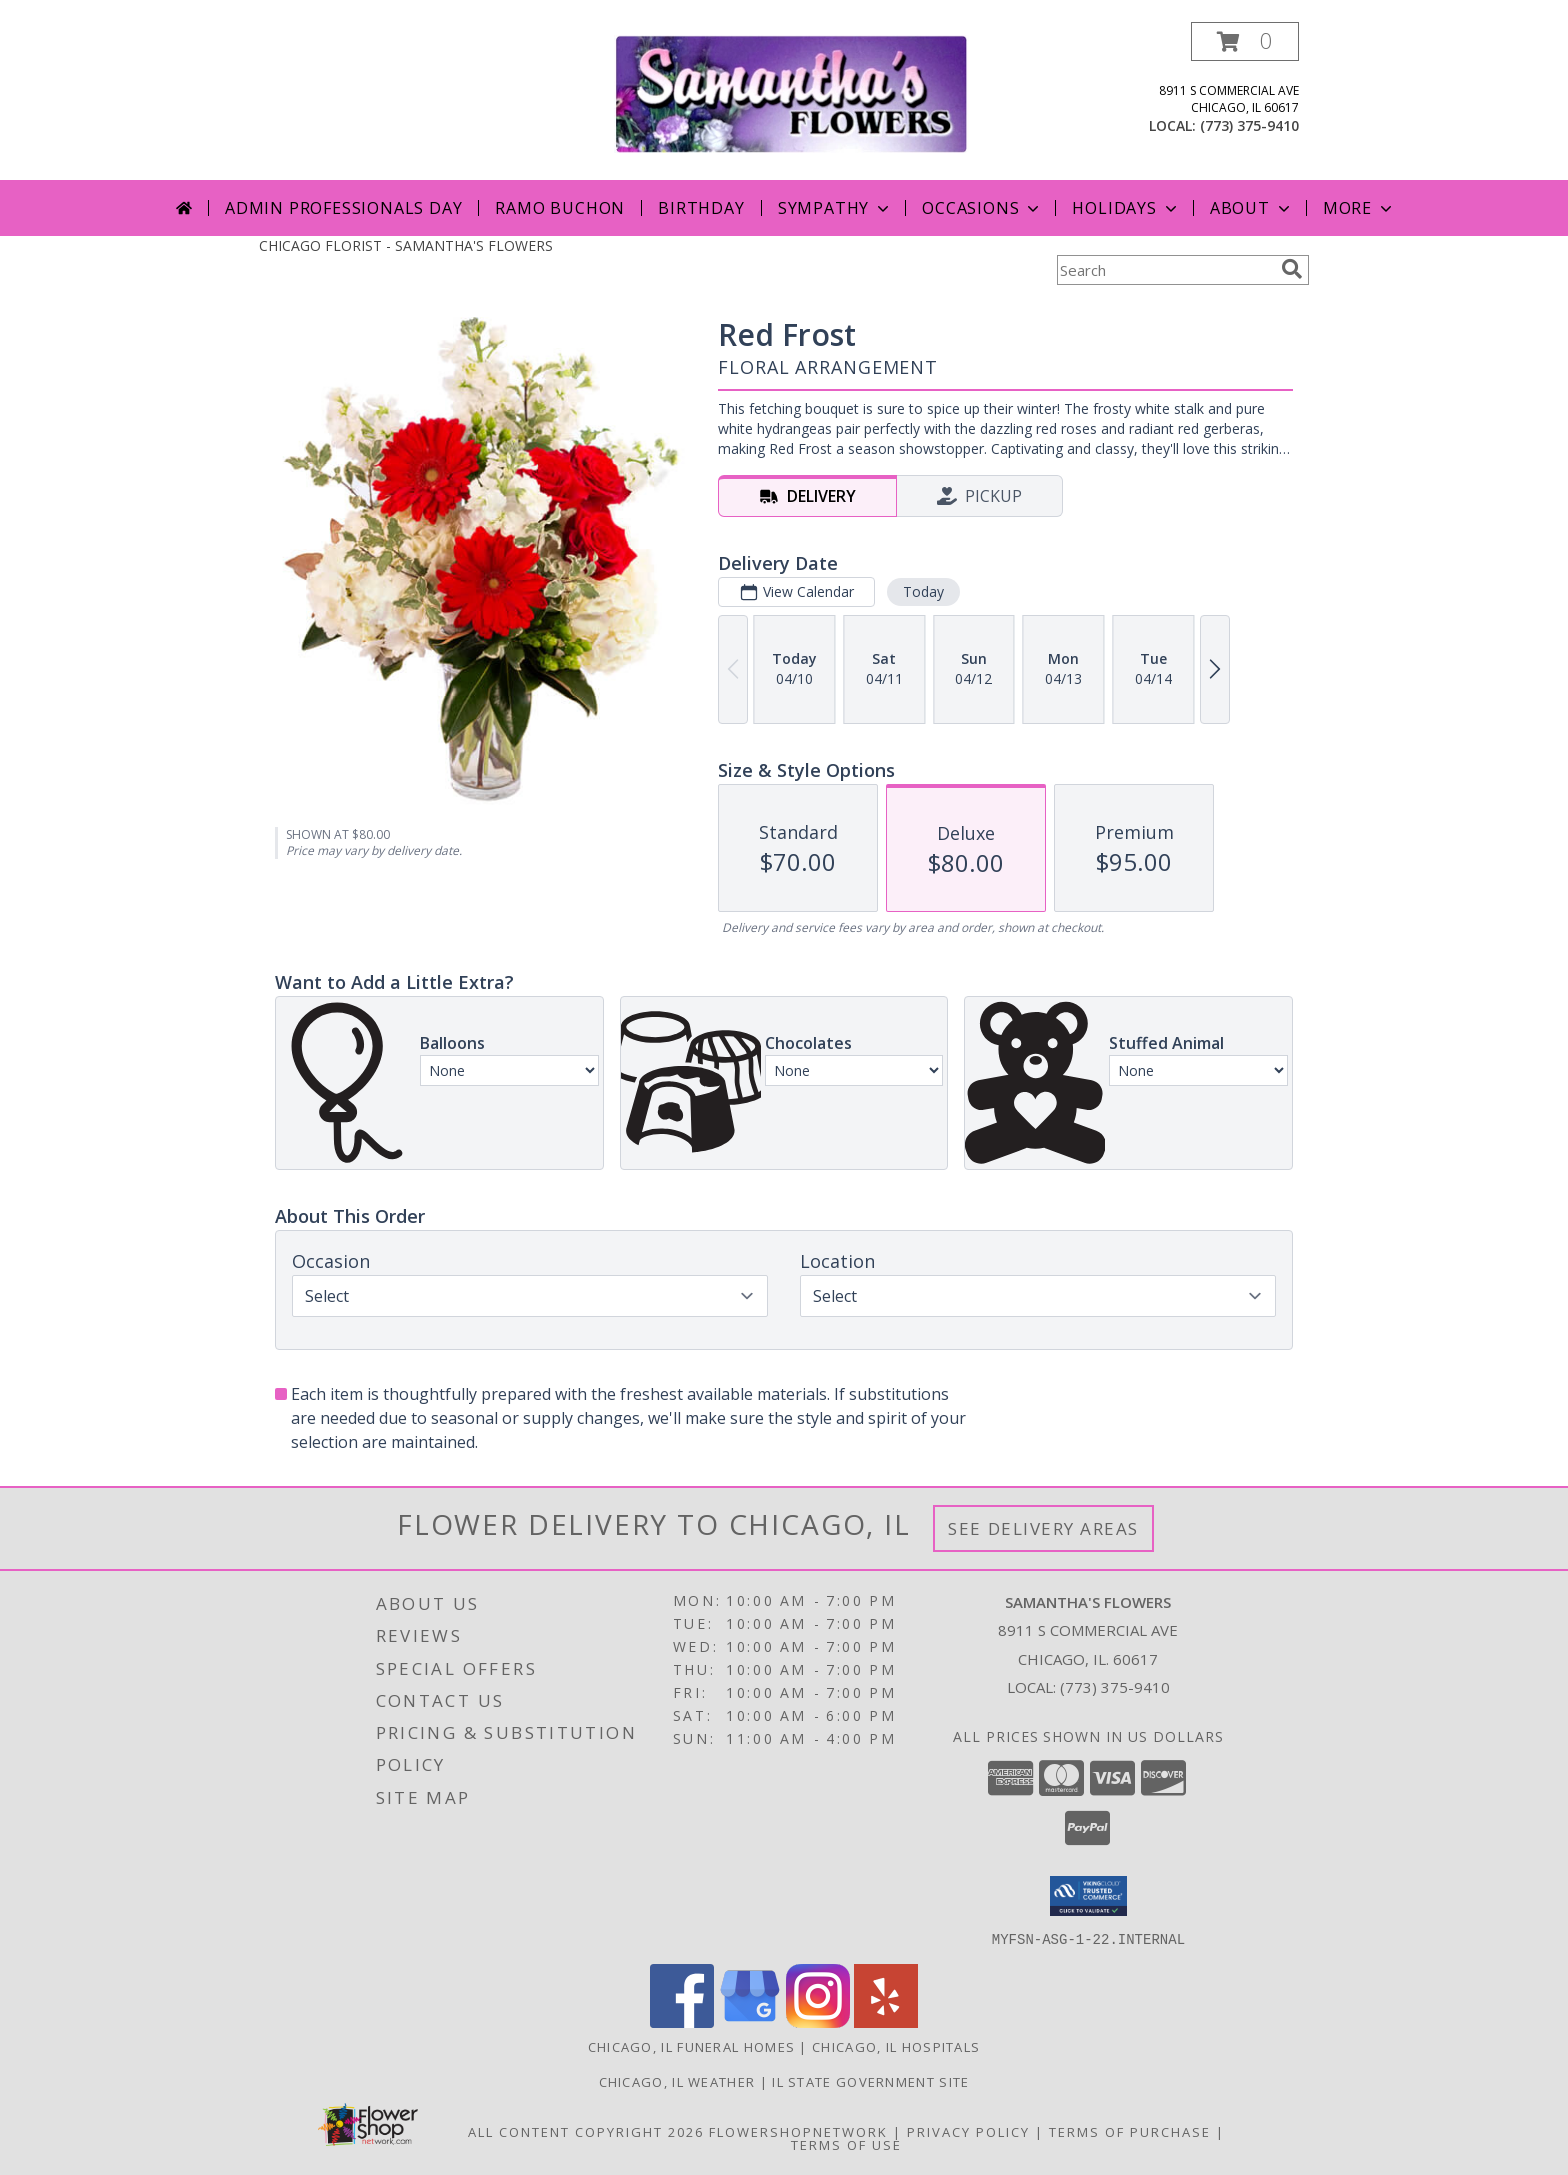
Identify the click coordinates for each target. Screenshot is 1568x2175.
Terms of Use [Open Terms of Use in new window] (846, 2144)
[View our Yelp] (886, 2021)
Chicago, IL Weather (677, 2081)
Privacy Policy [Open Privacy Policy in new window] (968, 2131)
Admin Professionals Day (343, 208)
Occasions (982, 208)
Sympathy (835, 208)
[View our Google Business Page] (750, 2021)
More (1359, 208)
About (1252, 208)
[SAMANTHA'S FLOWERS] (791, 92)
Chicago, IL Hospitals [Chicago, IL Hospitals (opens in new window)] (896, 2046)
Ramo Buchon (560, 208)
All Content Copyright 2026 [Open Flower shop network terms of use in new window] (586, 2131)
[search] (1292, 269)
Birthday (701, 208)
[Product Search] (1165, 270)
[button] (1245, 41)
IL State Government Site (870, 2081)
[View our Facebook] (682, 2021)
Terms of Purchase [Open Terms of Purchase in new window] (1130, 2131)
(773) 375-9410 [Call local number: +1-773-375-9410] (1249, 125)
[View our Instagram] (818, 2021)
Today (923, 591)
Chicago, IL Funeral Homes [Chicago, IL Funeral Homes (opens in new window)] (692, 2046)
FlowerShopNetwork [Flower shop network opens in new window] (798, 2131)
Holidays (1126, 208)
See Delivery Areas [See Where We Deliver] (1043, 1528)
